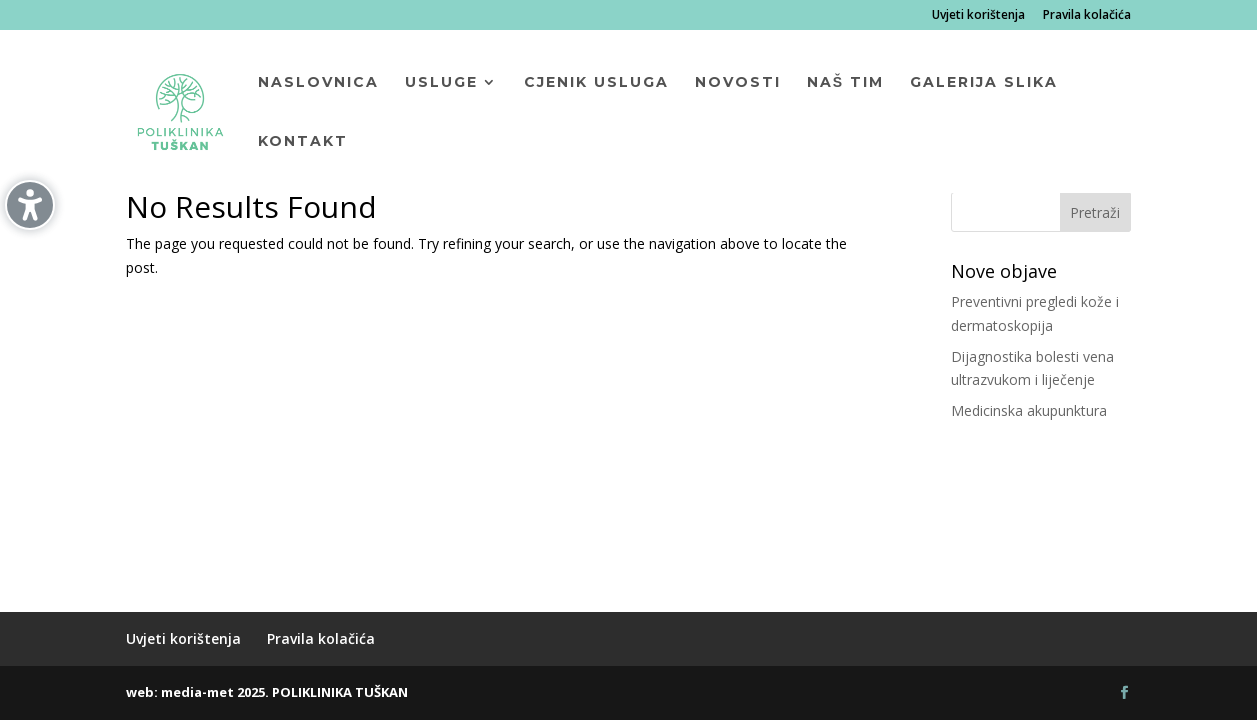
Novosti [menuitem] (738, 83)
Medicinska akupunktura (1029, 410)
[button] (1096, 212)
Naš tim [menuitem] (845, 83)
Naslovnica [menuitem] (318, 83)
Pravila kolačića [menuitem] (1087, 16)
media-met (197, 692)
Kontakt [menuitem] (303, 142)
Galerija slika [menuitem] (984, 83)
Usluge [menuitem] (441, 83)
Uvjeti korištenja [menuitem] (978, 16)
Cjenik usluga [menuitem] (596, 83)
